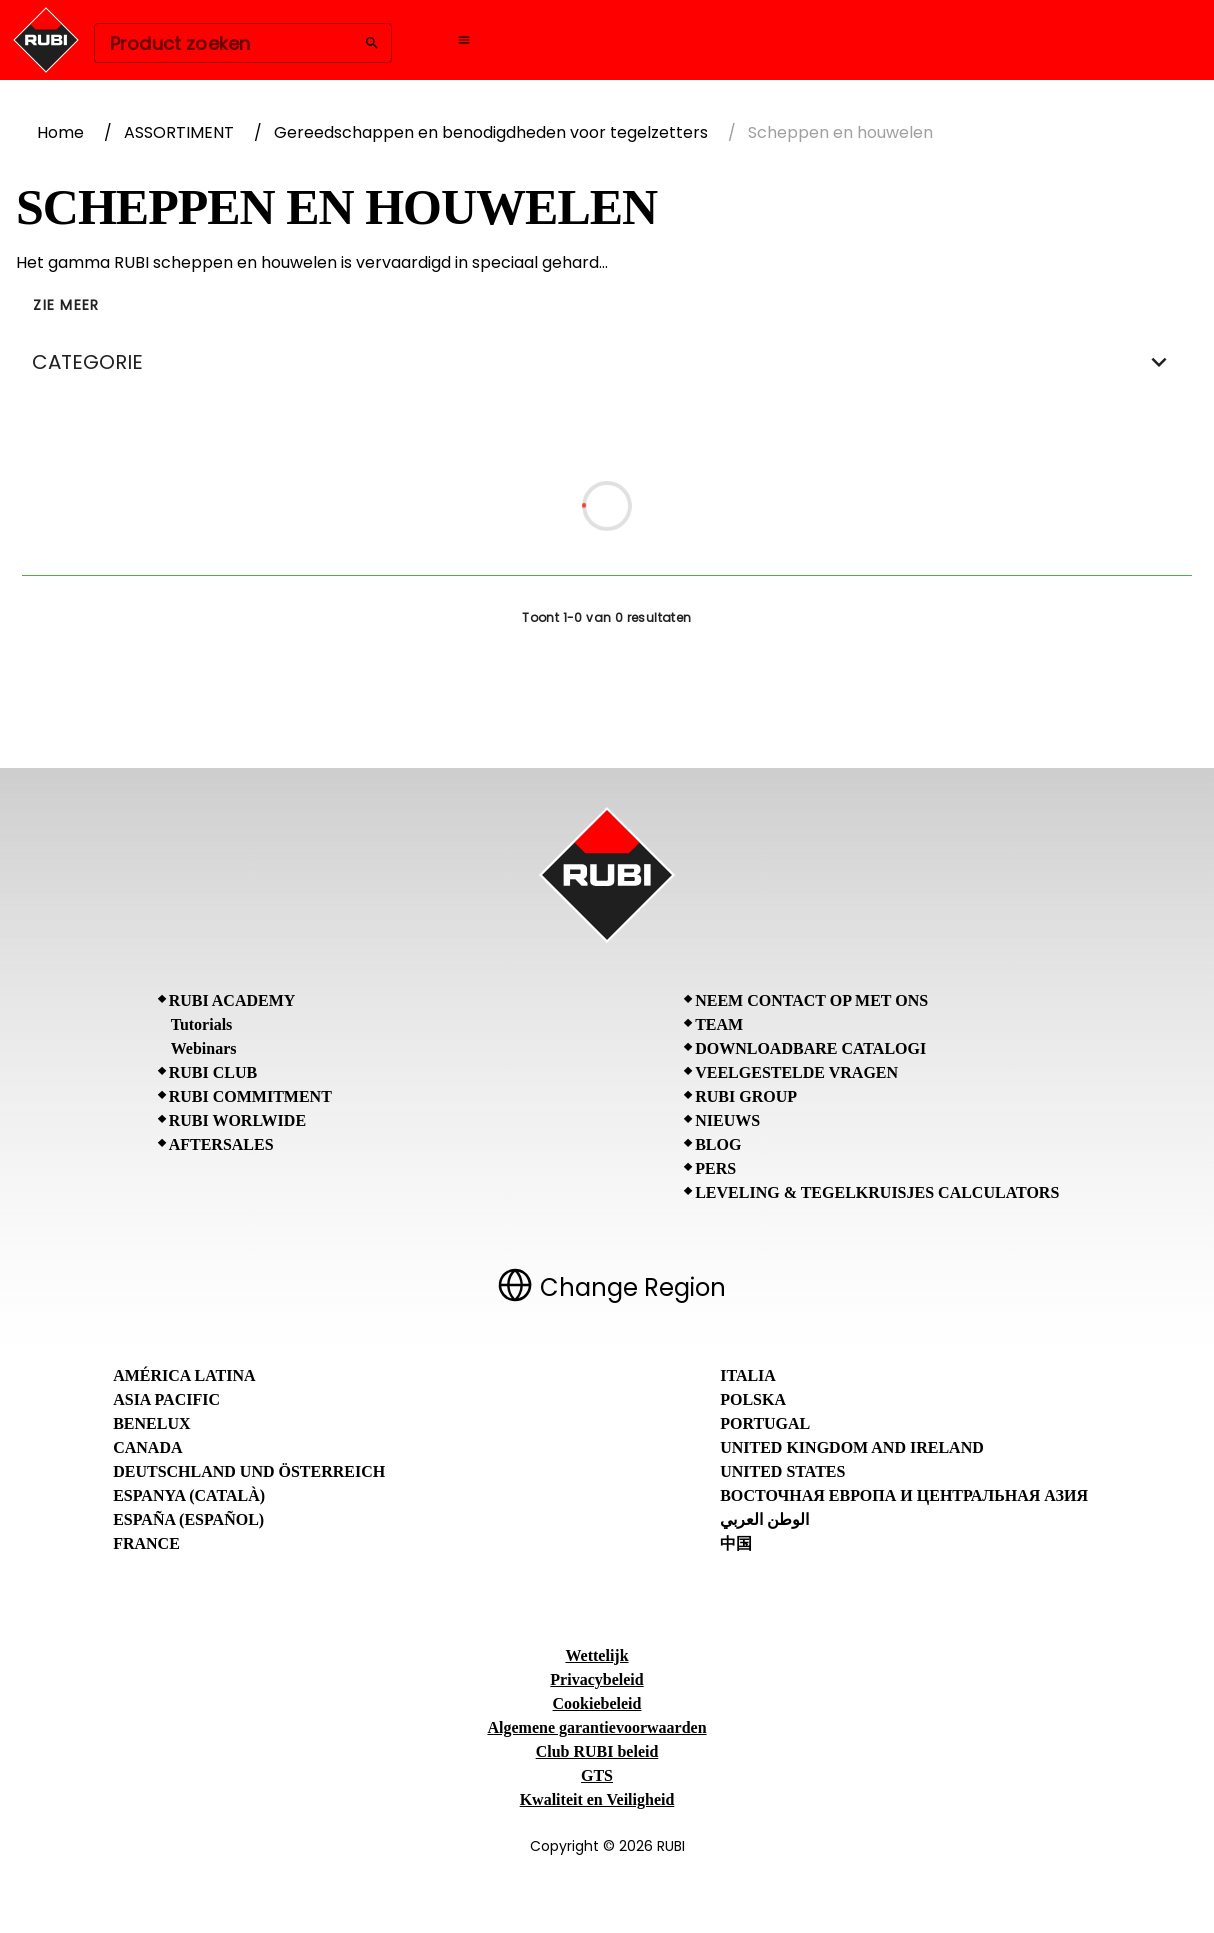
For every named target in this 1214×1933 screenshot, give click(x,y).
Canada (147, 1447)
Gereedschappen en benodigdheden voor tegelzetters (491, 132)
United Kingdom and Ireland (852, 1447)
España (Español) (188, 1519)
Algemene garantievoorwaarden (596, 1727)
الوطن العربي (764, 1519)
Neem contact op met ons (811, 1000)
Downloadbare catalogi (810, 1048)
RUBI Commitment (250, 1096)
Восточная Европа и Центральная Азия (904, 1495)
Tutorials (202, 1024)
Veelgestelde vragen (796, 1072)
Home (60, 132)
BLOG (718, 1144)
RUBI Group (746, 1096)
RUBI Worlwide (237, 1120)
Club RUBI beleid (597, 1751)
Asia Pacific (166, 1399)
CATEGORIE (607, 362)
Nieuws (727, 1120)
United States (782, 1471)
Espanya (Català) (189, 1495)
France (146, 1543)
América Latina (184, 1375)
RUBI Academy (232, 1000)
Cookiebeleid (597, 1703)
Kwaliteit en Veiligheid (597, 1799)
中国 (736, 1543)
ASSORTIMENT (179, 132)
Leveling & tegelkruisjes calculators (877, 1192)
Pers (715, 1168)
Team (719, 1024)
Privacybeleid (596, 1679)
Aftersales (221, 1144)
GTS (597, 1775)
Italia (748, 1375)
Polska (753, 1399)
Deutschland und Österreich (249, 1471)
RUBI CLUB (213, 1072)
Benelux (151, 1423)
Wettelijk (596, 1655)
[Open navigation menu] (464, 40)
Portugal (765, 1423)
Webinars (204, 1048)
